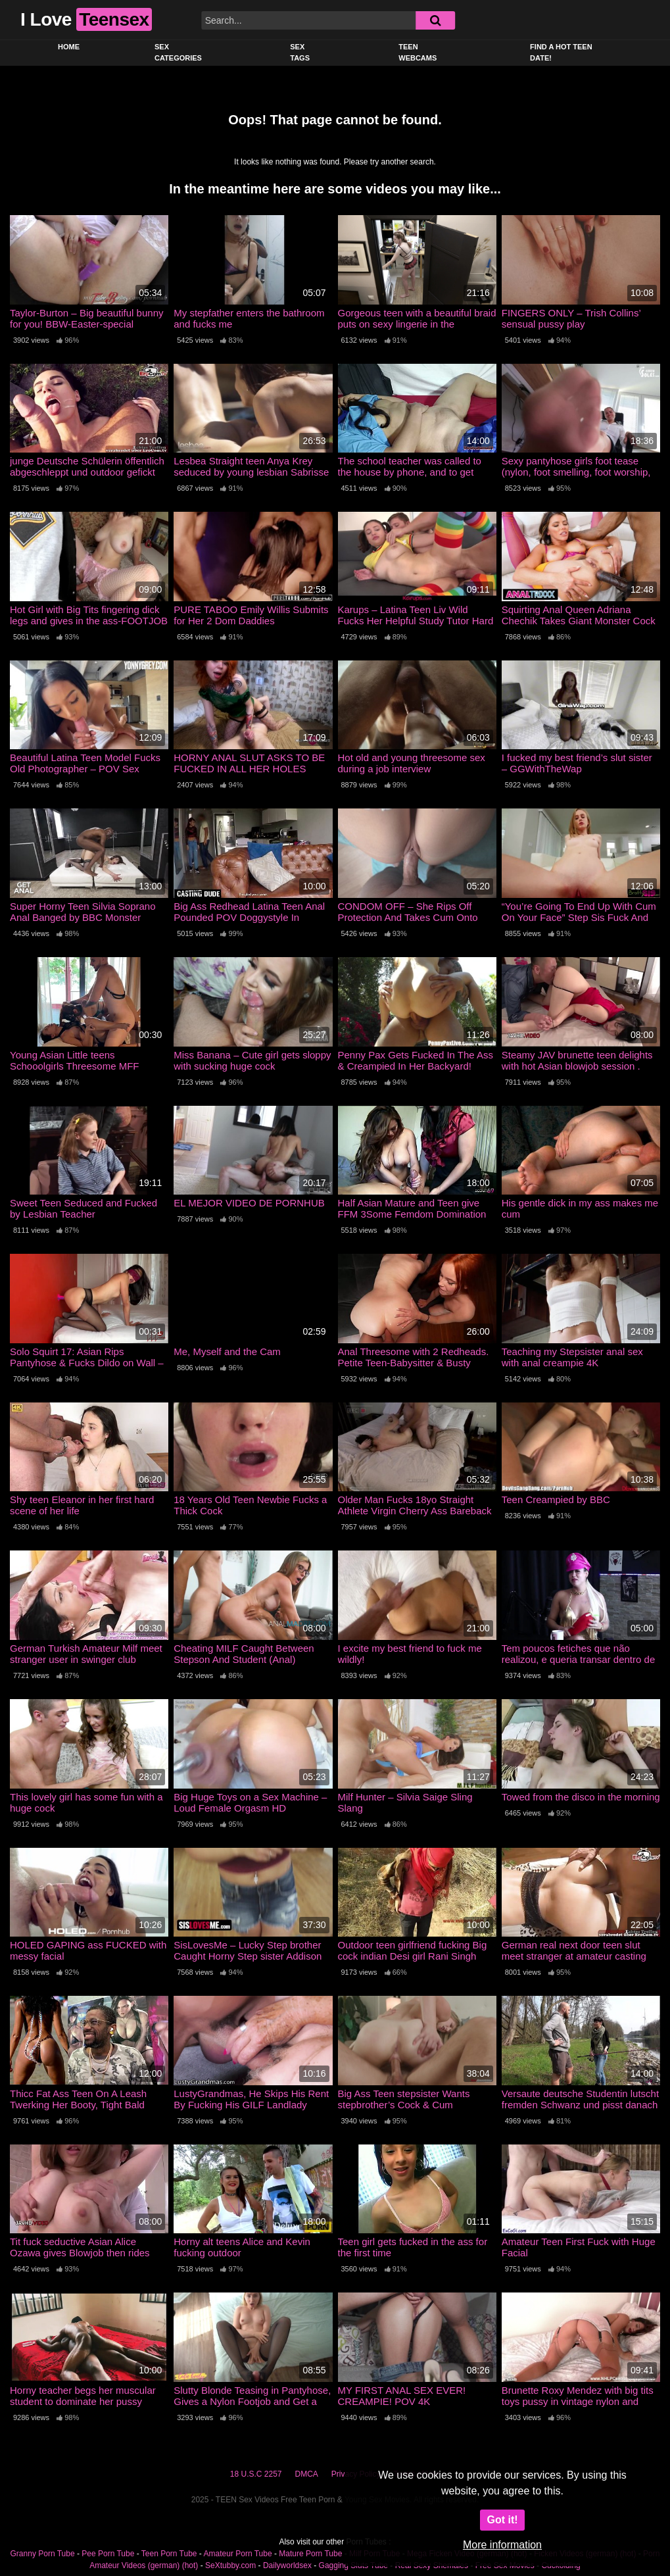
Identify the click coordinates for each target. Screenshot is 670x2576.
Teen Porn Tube (169, 2553)
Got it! (502, 2519)
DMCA (306, 2474)
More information (502, 2544)
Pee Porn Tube (108, 2553)
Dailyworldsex (287, 2565)
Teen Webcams (417, 52)
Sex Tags (300, 52)
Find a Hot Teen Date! (561, 52)
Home (69, 47)
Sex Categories (178, 52)
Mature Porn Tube (310, 2553)
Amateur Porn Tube (238, 2553)
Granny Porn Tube (43, 2553)
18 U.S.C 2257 (256, 2474)
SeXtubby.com (231, 2565)
